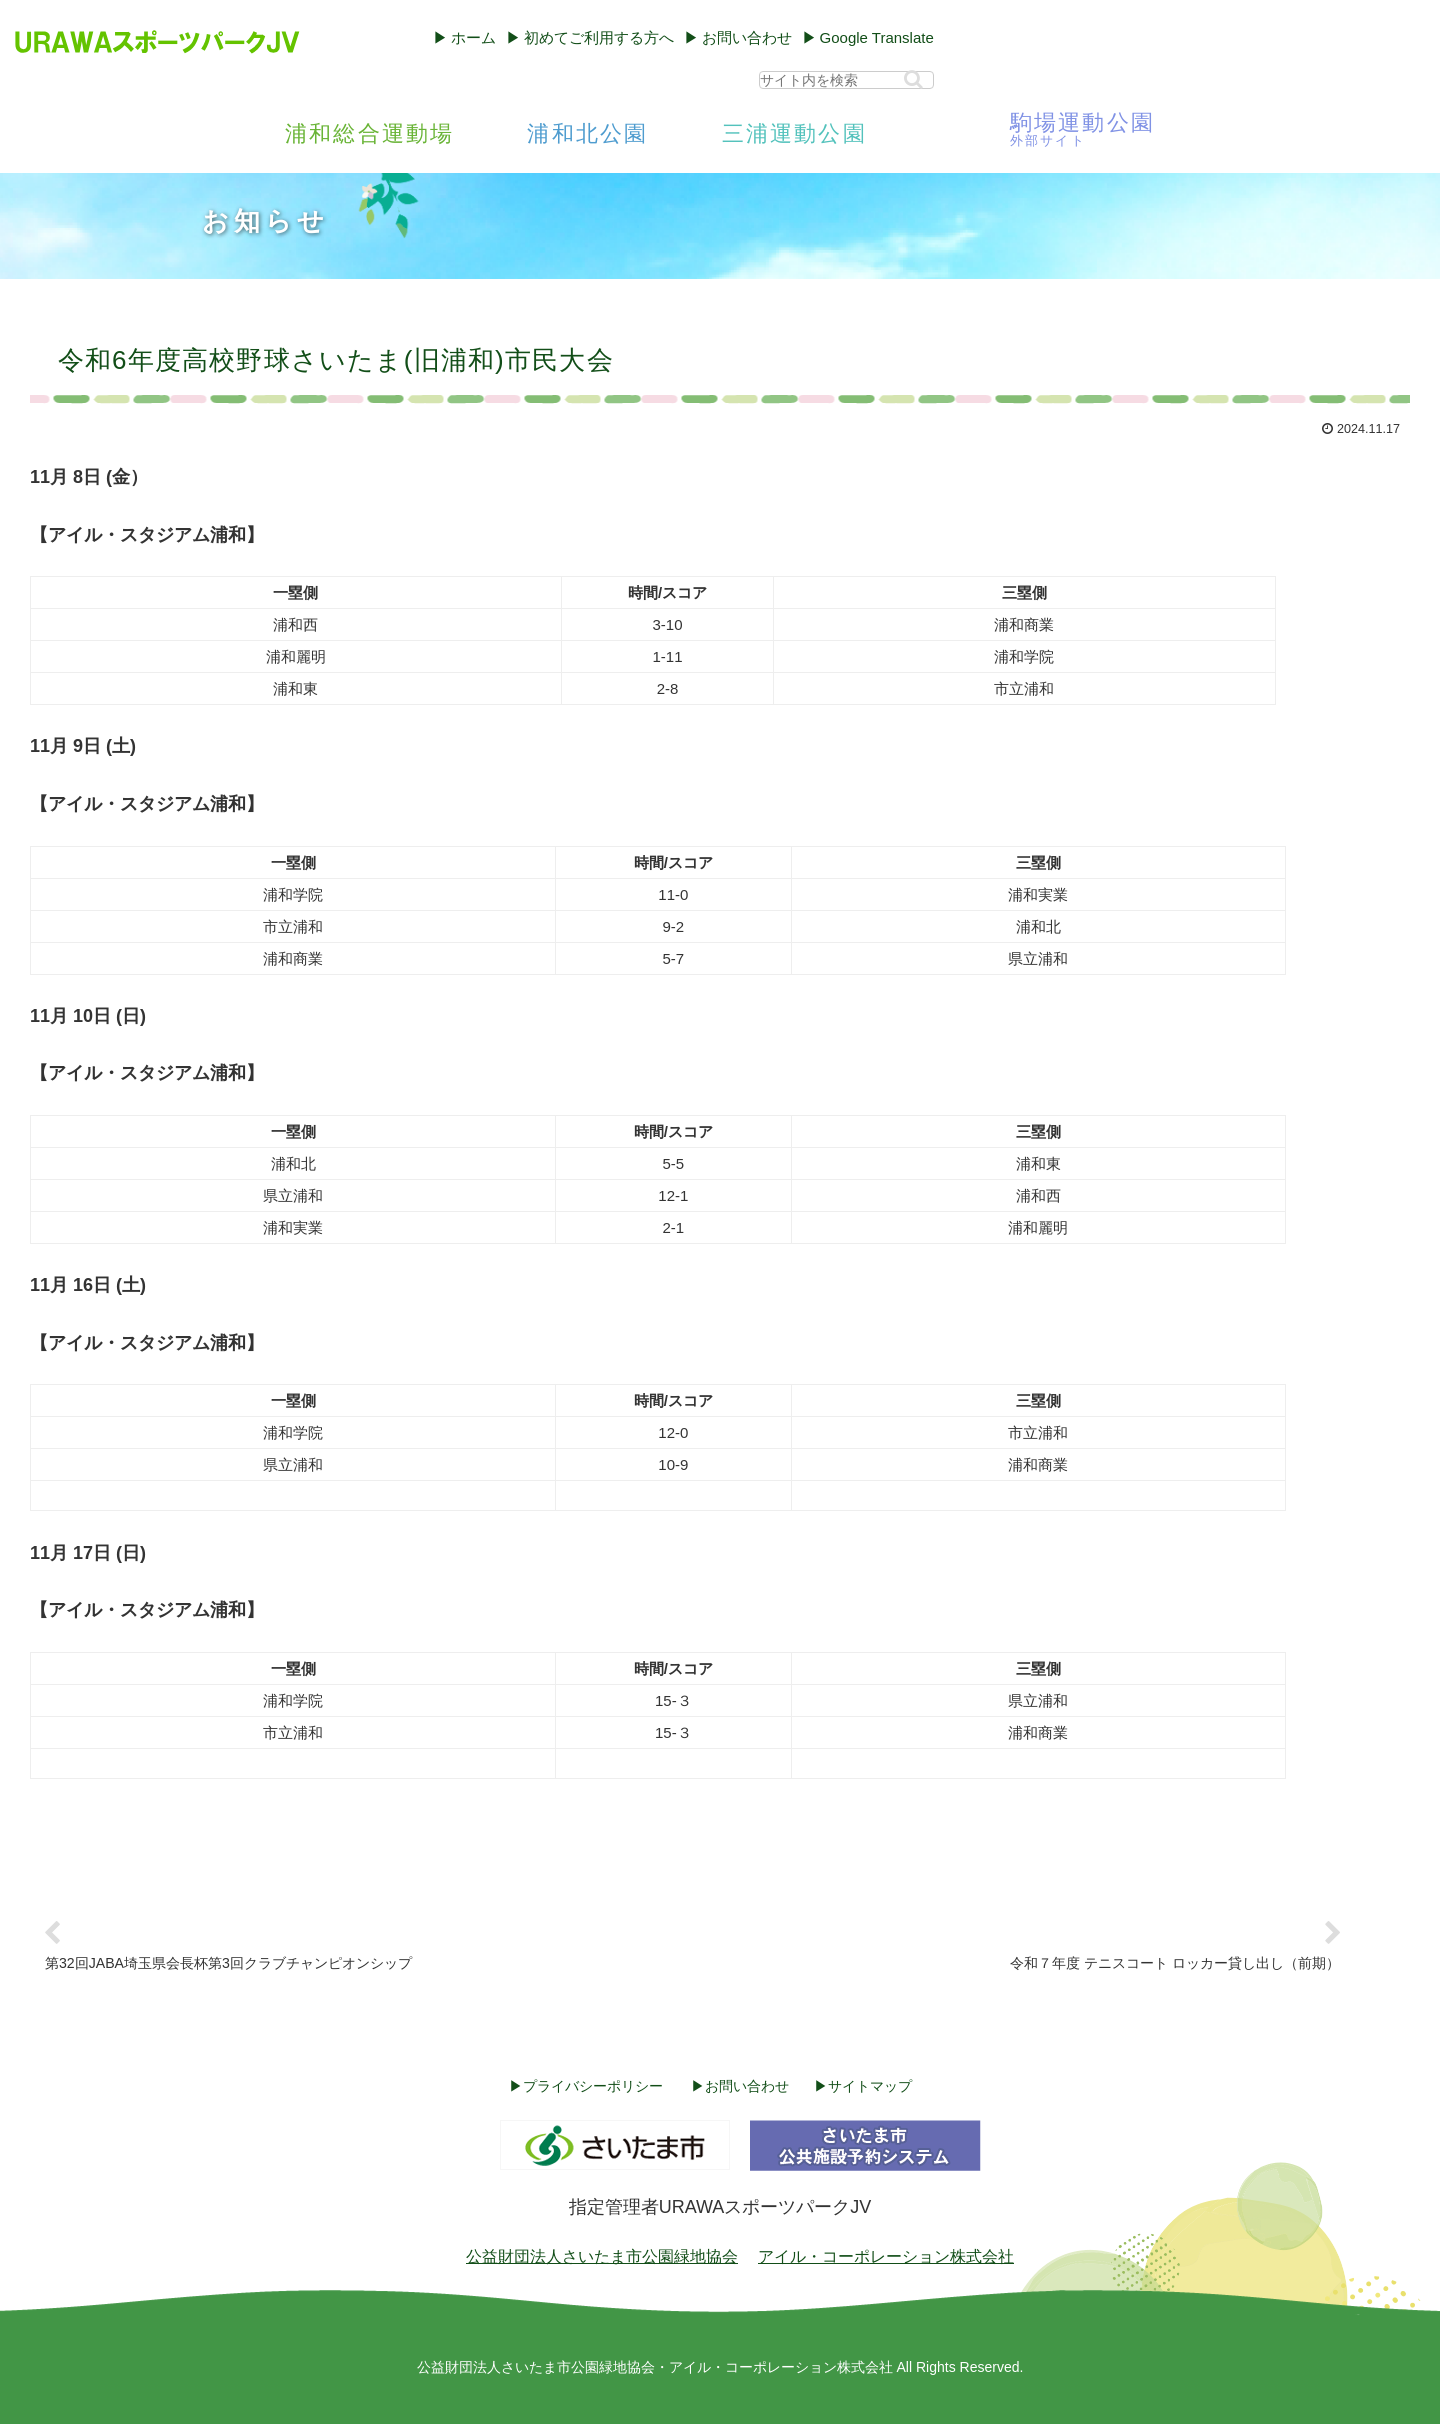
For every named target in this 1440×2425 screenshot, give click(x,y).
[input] (846, 80)
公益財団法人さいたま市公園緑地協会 (602, 2257)
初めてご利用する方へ (599, 37)
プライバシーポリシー (593, 2087)
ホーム (473, 37)
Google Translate (877, 37)
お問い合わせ (747, 37)
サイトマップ (870, 2087)
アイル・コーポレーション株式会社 (886, 2257)
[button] (913, 79)
